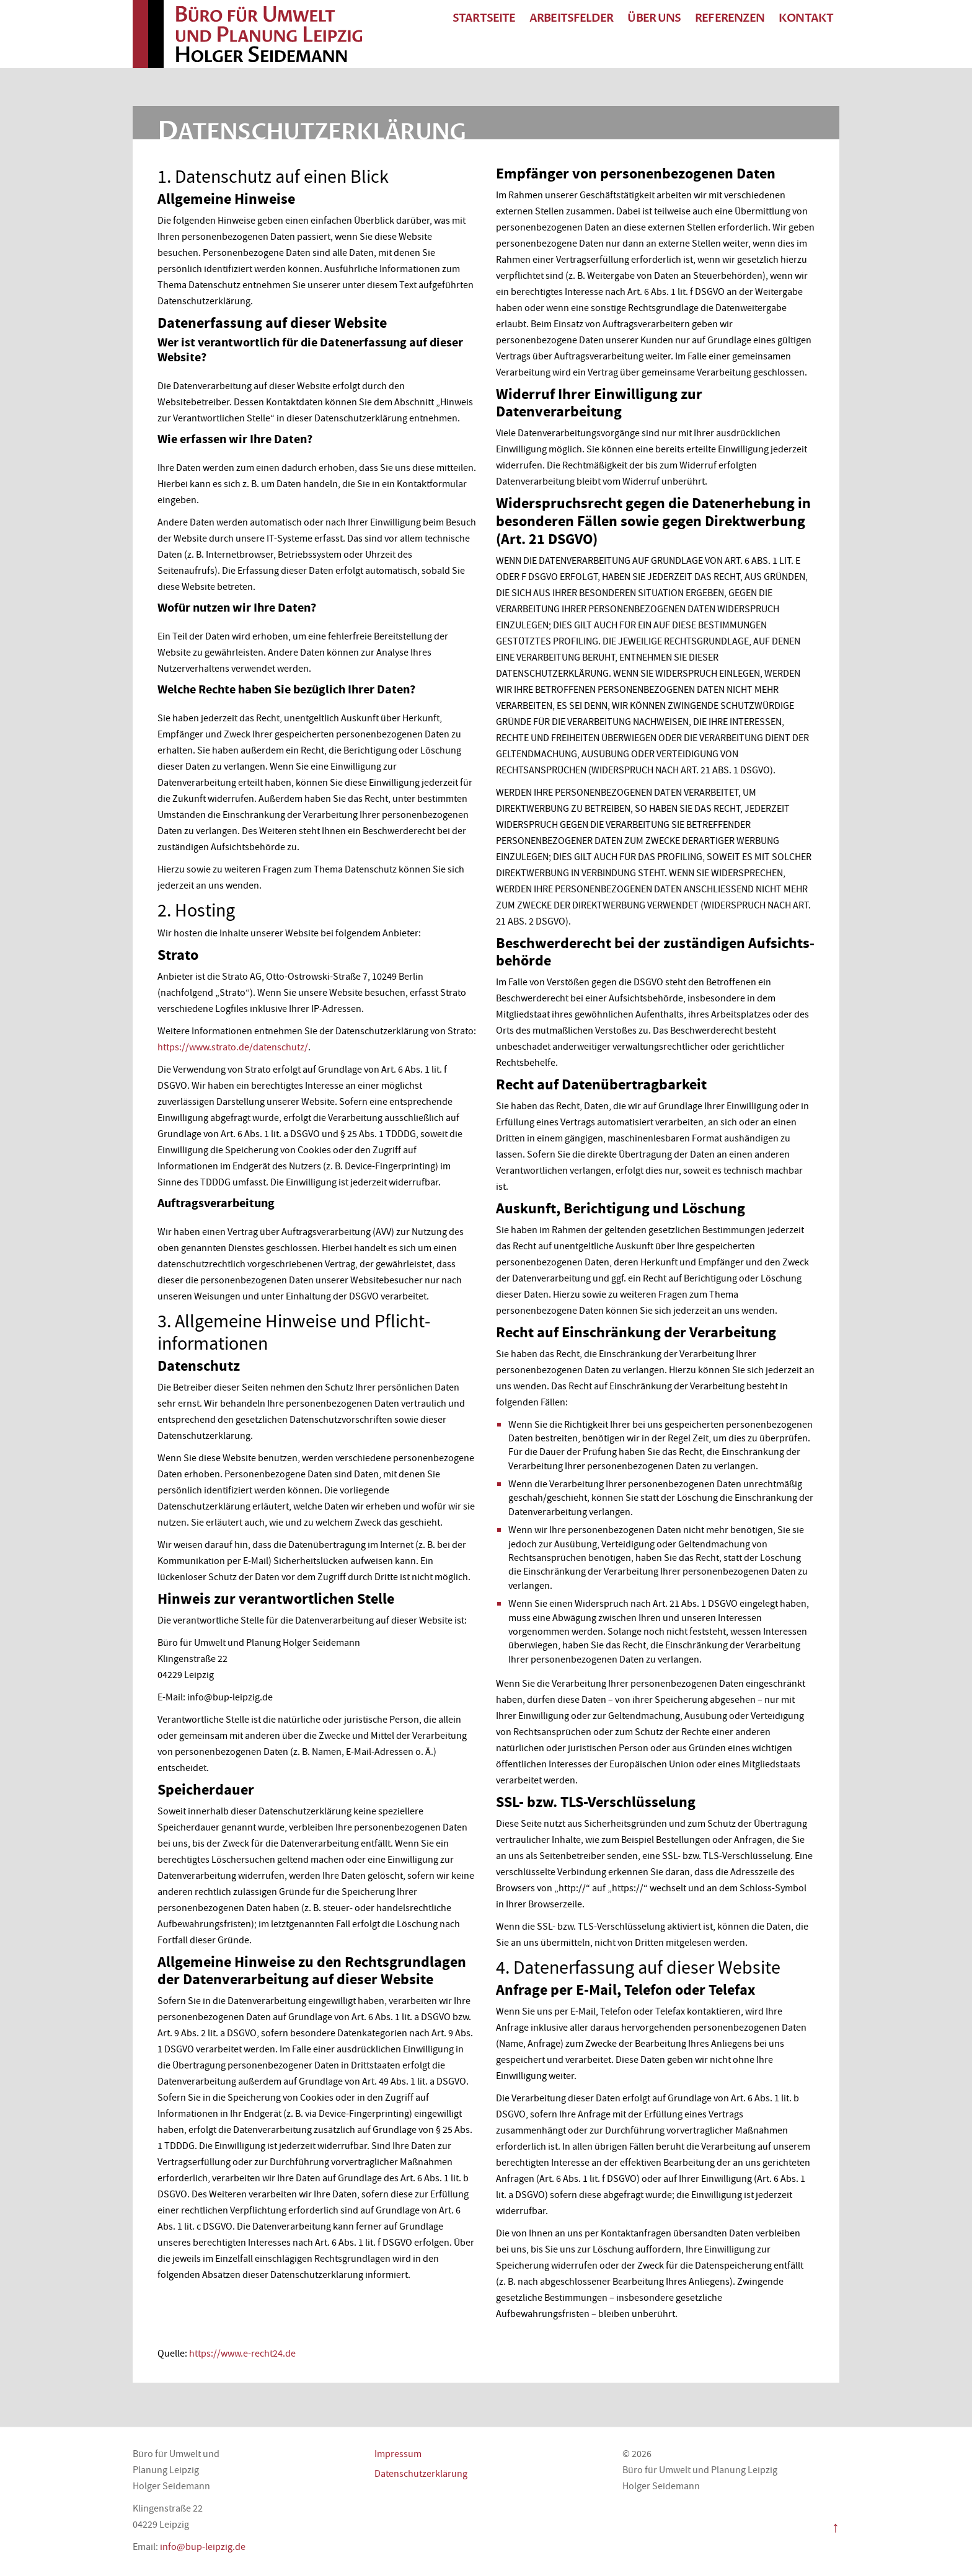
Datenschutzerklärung (420, 2474)
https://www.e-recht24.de (242, 2353)
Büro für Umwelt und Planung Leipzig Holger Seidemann (269, 34)
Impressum (398, 2454)
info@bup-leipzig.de (202, 2547)
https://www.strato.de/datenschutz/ (232, 1047)
